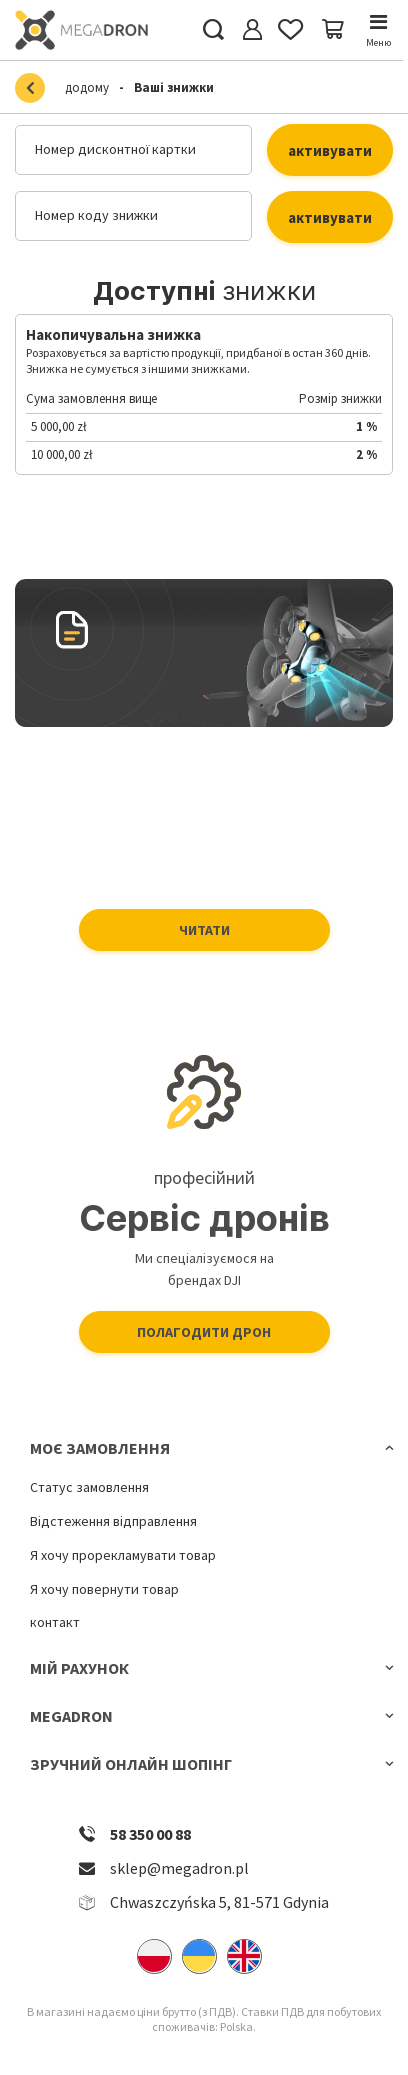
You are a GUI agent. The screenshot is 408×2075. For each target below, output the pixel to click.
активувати (330, 150)
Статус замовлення (89, 1487)
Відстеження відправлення (113, 1521)
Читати (204, 930)
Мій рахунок (79, 1668)
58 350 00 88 (150, 1834)
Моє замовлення (100, 1448)
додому (87, 87)
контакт (55, 1622)
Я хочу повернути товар (104, 1589)
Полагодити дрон (204, 1332)
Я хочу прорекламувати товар (123, 1555)
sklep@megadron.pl (179, 1868)
